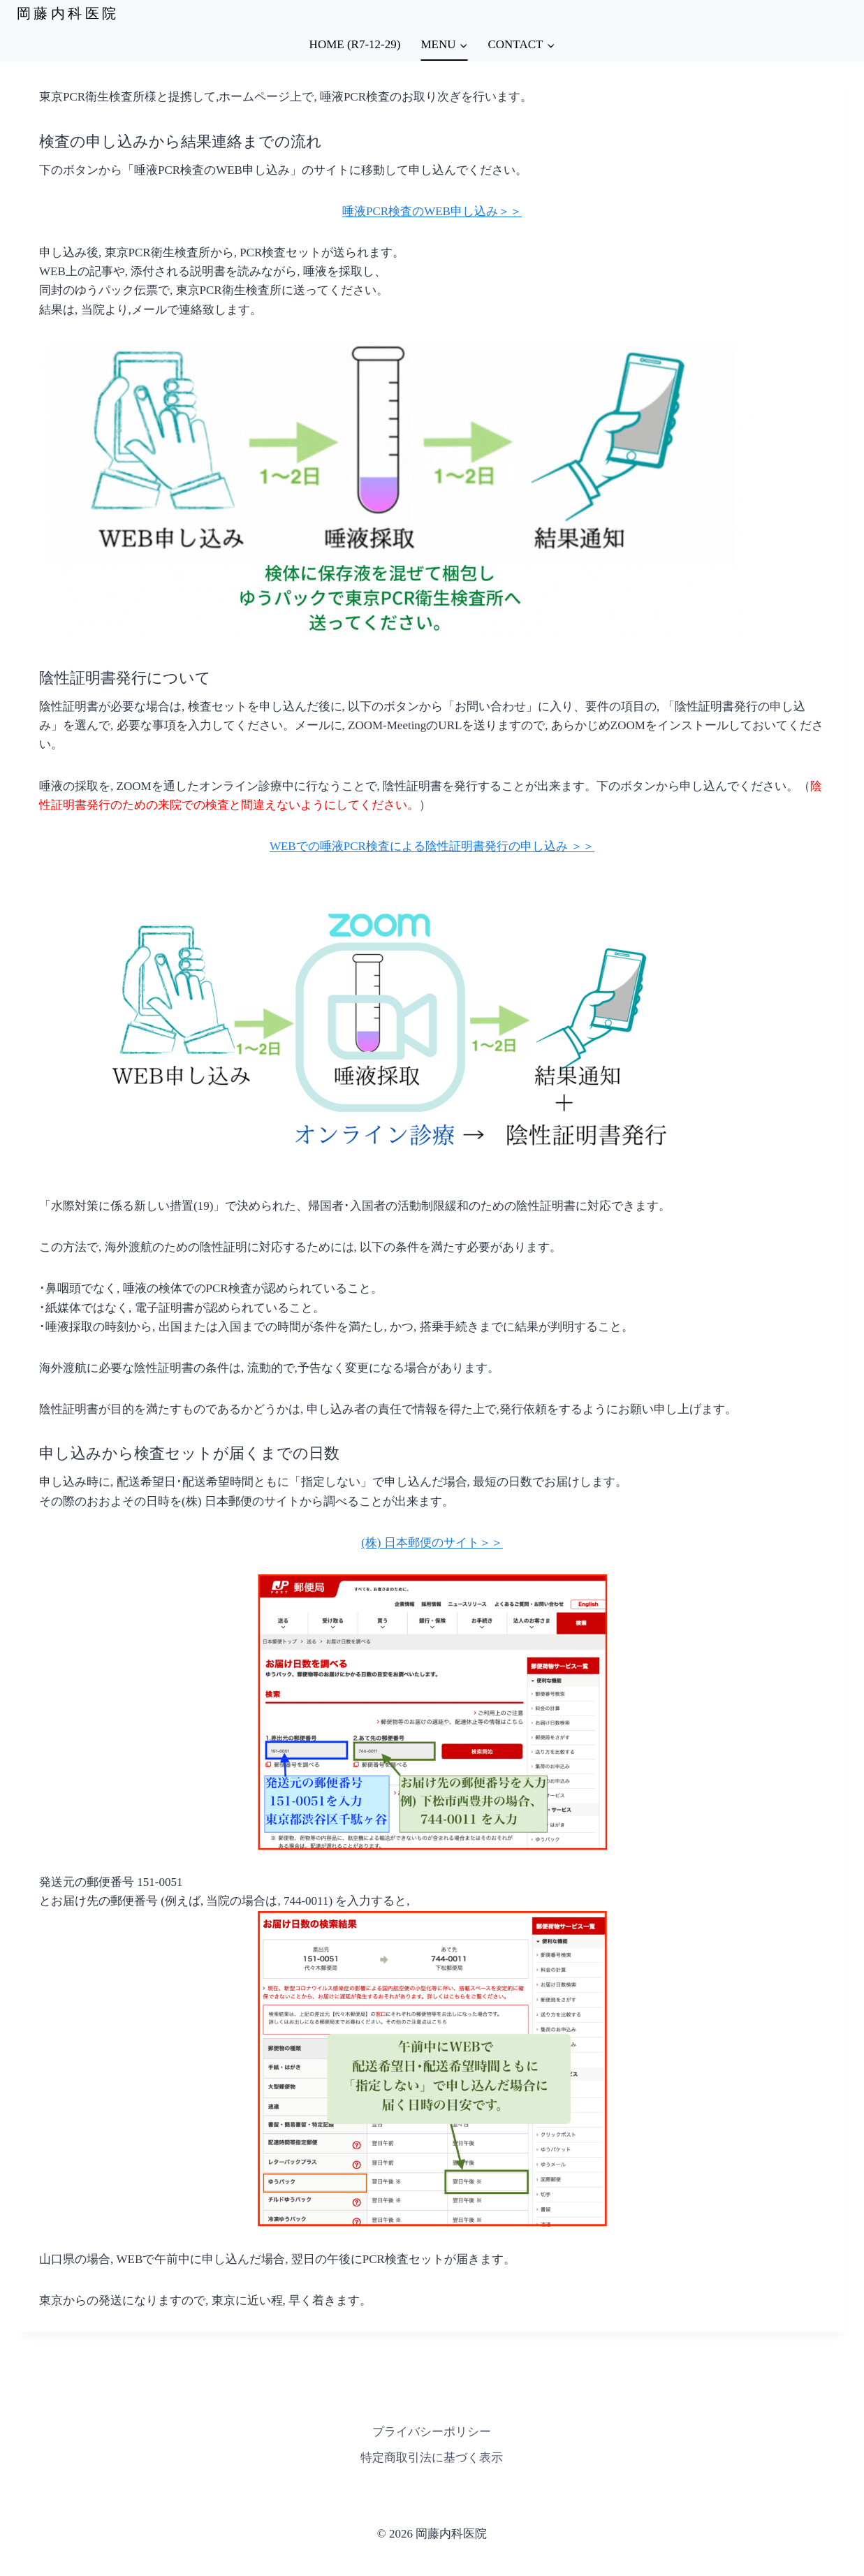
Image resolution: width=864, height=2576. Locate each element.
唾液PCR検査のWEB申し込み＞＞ (432, 211)
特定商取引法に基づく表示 (431, 2457)
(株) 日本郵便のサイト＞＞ (432, 1542)
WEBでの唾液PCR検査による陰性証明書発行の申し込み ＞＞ (432, 846)
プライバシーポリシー (431, 2431)
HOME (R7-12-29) (355, 44)
